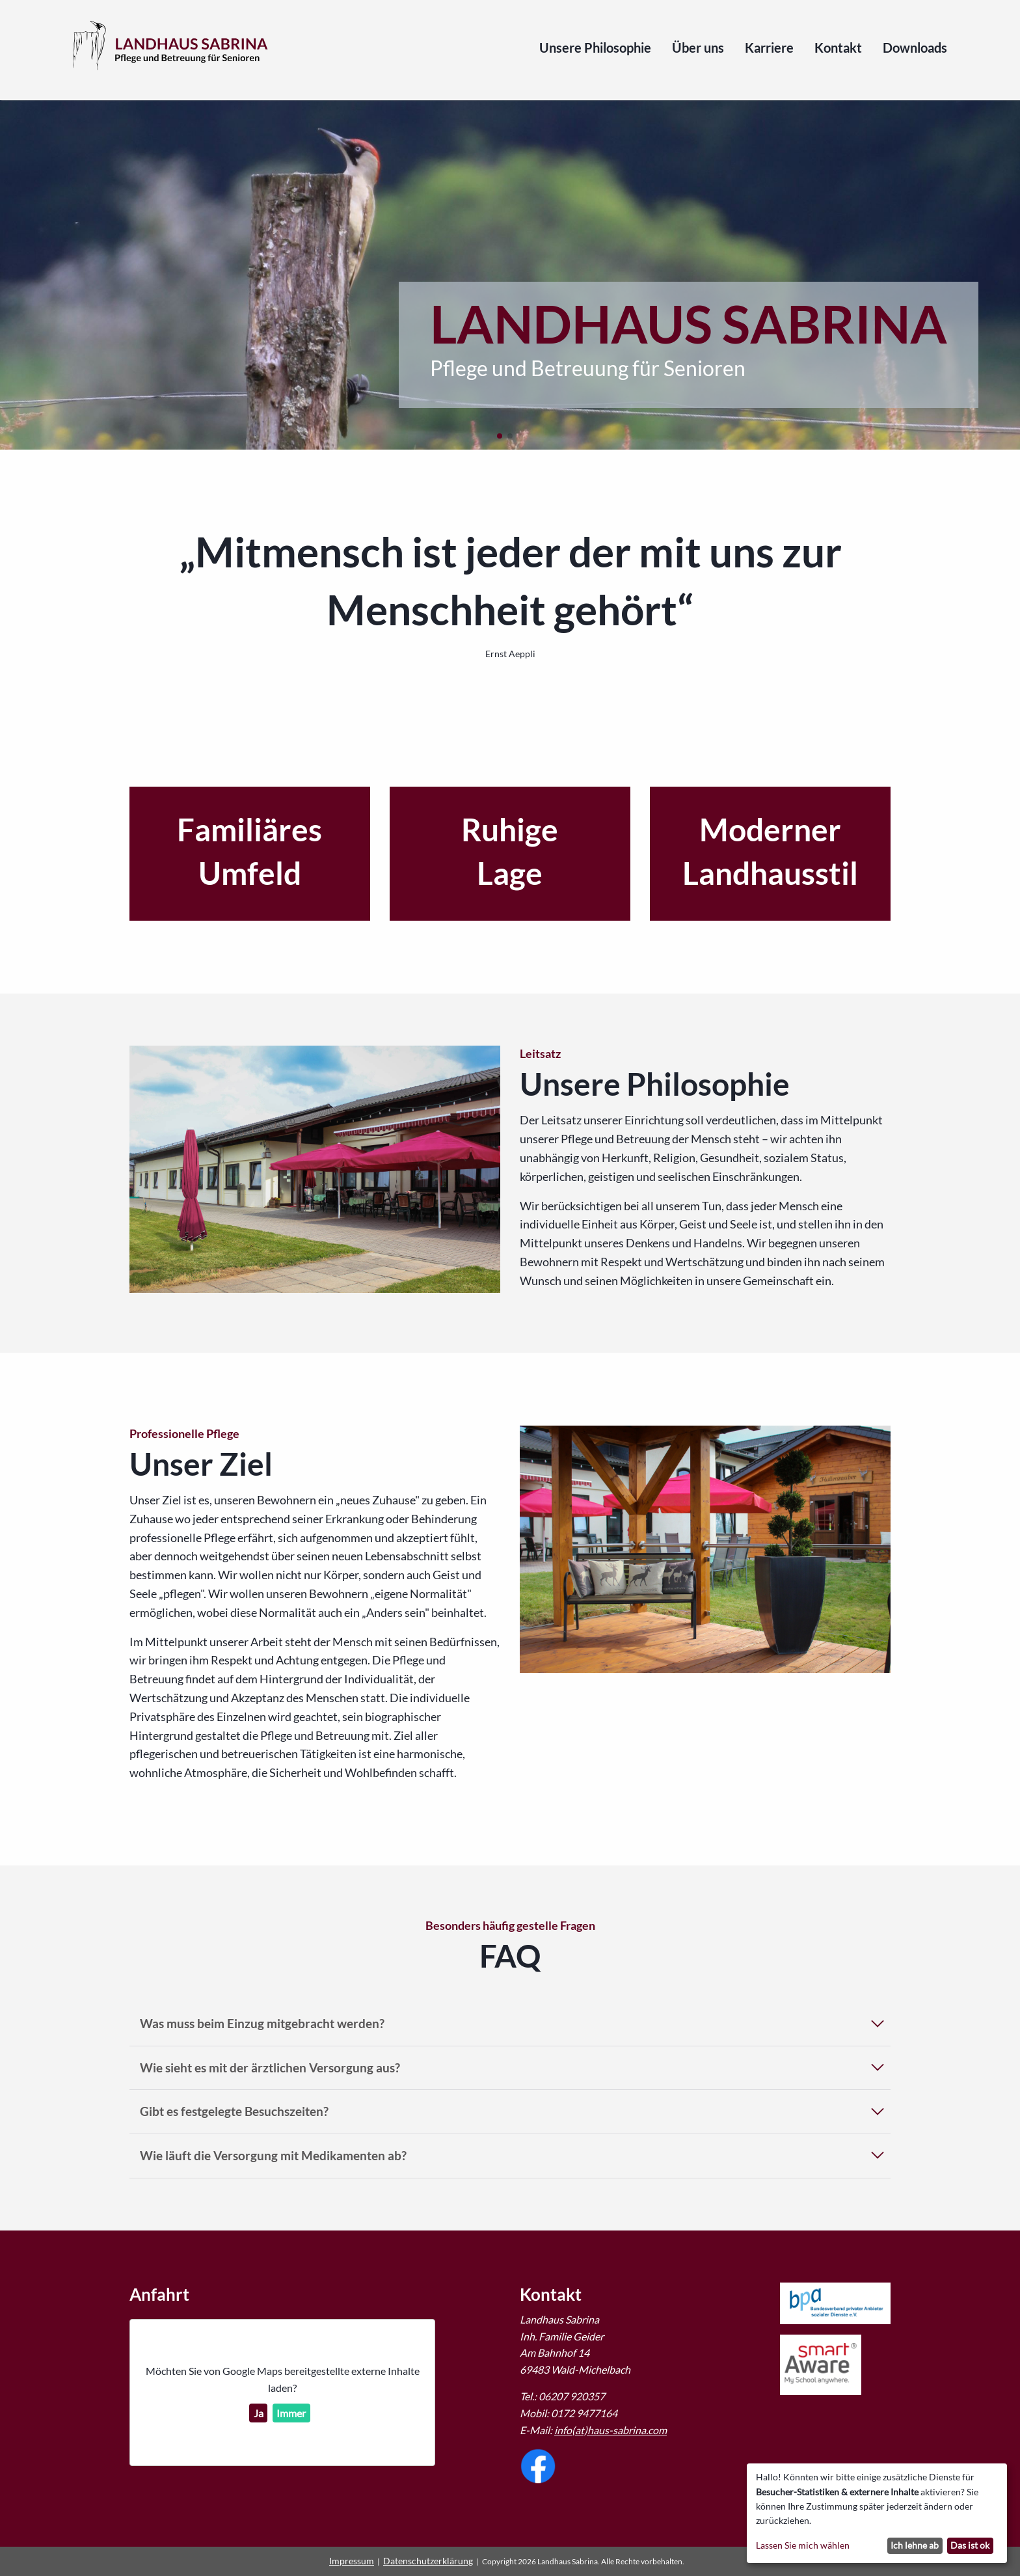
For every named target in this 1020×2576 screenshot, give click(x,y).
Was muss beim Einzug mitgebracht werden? (262, 2023)
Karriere (769, 48)
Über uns (698, 48)
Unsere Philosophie (595, 48)
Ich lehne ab (915, 2545)
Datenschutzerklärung (428, 2560)
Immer (291, 2413)
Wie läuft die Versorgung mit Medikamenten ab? (273, 2155)
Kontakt (838, 48)
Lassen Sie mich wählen (803, 2545)
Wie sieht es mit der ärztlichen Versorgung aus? (270, 2067)
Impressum (351, 2560)
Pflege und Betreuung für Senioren (587, 368)
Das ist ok (969, 2545)
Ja (258, 2413)
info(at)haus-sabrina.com (610, 2430)
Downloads (915, 48)
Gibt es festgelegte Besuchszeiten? (234, 2111)
